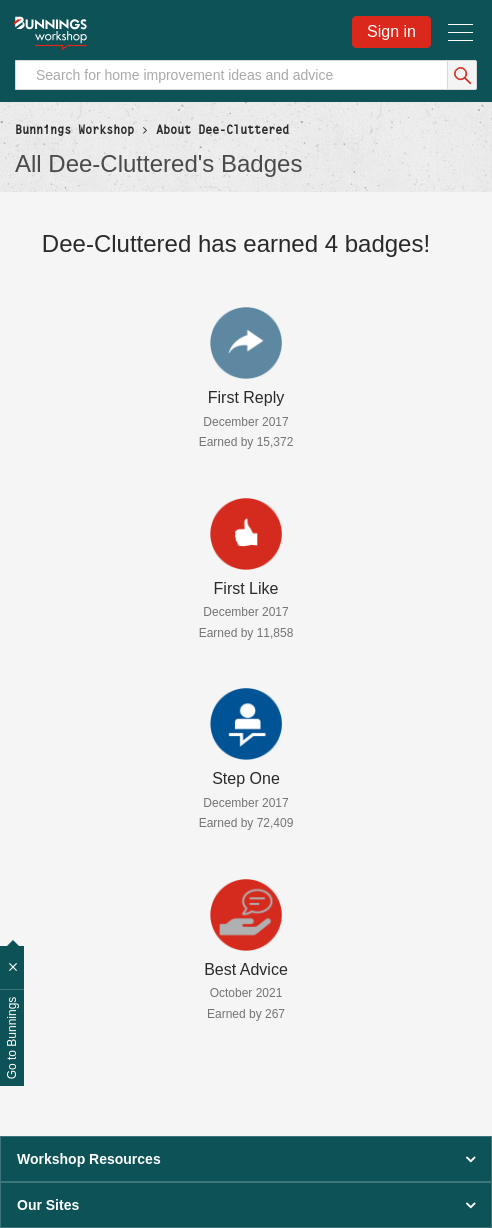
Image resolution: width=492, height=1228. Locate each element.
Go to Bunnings (12, 1038)
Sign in (391, 31)
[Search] (246, 75)
